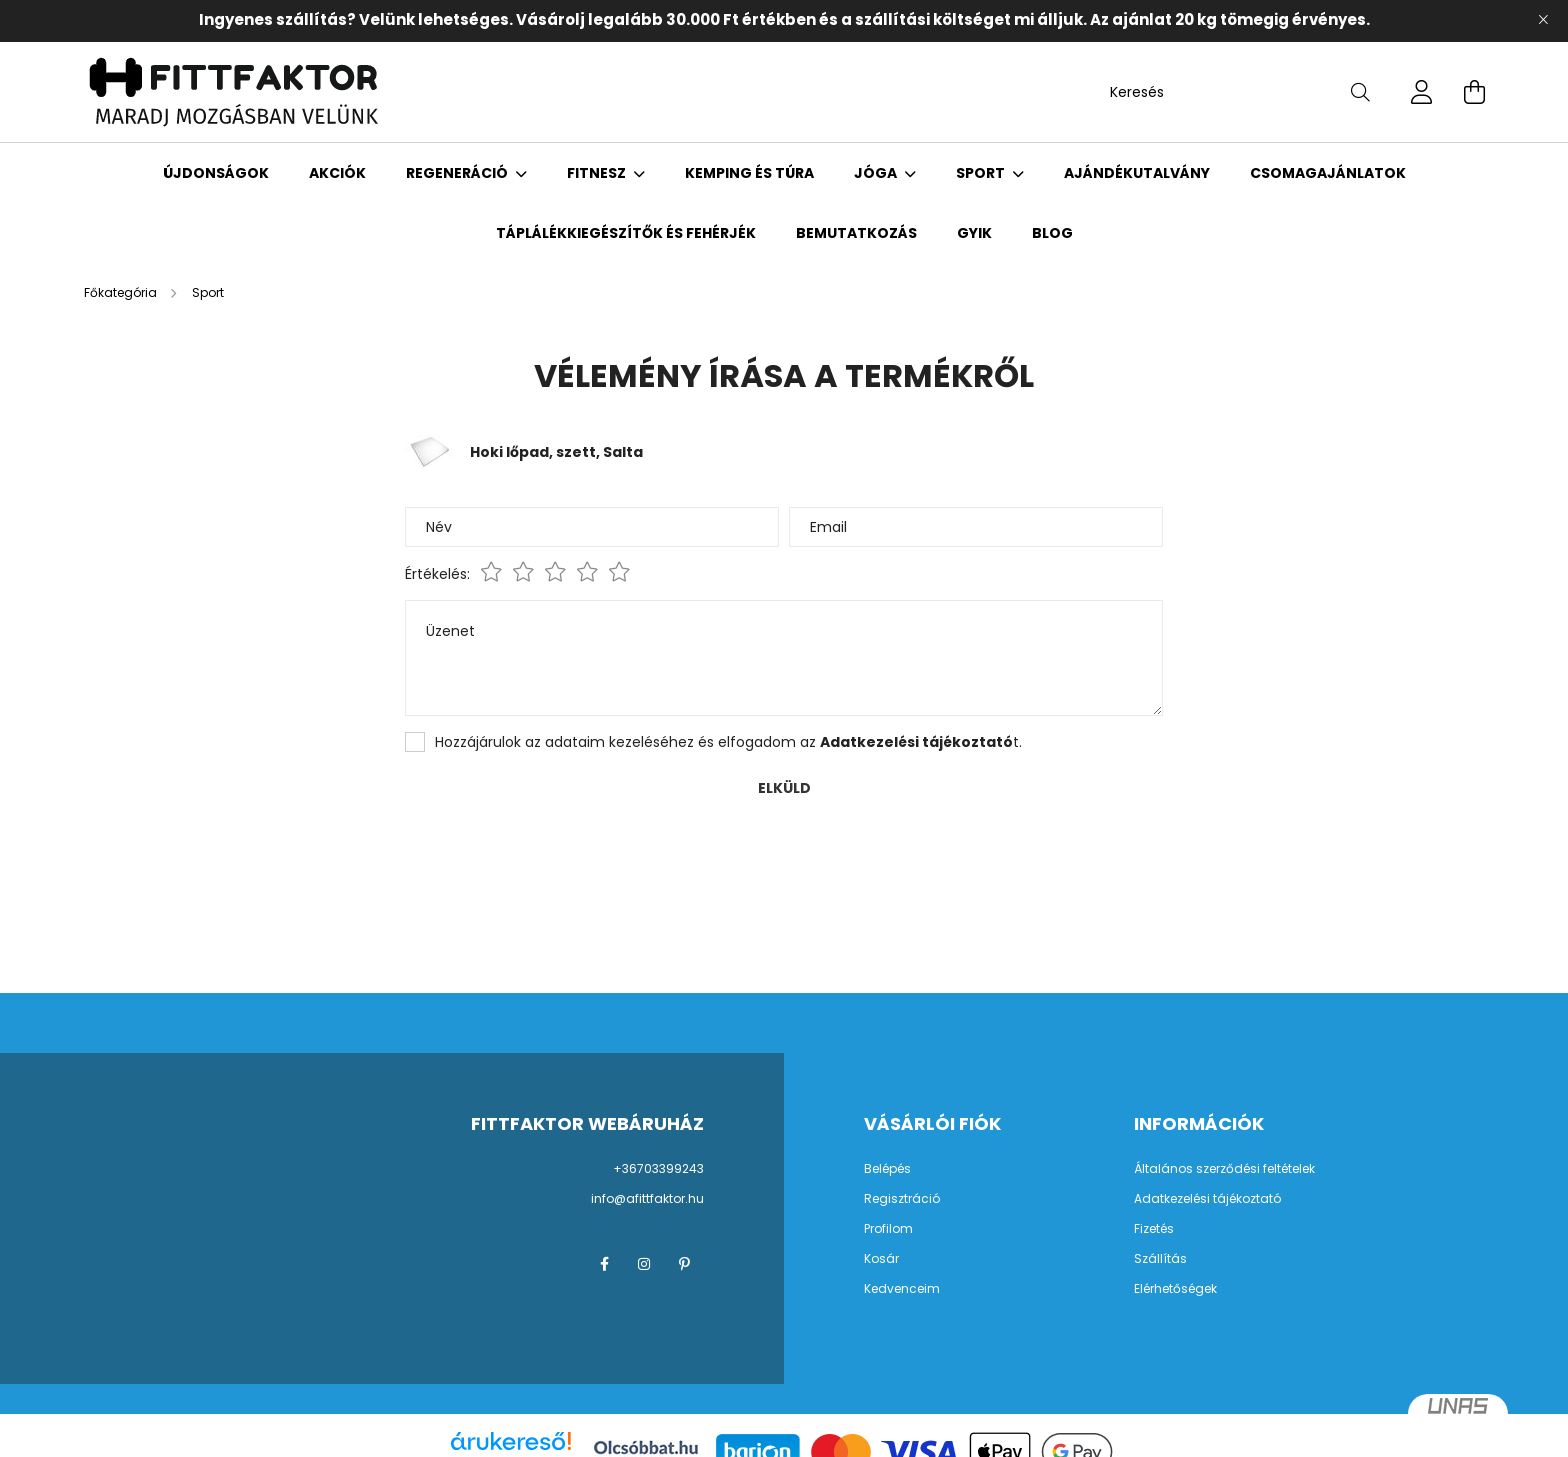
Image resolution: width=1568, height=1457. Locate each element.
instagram (644, 1264)
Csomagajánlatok (1328, 173)
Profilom (888, 1229)
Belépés (887, 1169)
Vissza (134, 859)
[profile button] (1422, 92)
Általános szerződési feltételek (1224, 1169)
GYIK (974, 233)
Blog (1052, 233)
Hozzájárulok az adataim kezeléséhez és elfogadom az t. (728, 742)
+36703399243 (658, 1168)
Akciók (337, 173)
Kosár (881, 1259)
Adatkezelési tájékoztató (1207, 1199)
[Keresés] (1240, 92)
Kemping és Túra (749, 173)
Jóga (877, 173)
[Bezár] (1543, 20)
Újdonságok (216, 173)
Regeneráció (458, 173)
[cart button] (1474, 92)
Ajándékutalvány (1137, 173)
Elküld (784, 788)
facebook (604, 1264)
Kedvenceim (902, 1289)
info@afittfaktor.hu (647, 1198)
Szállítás (1160, 1259)
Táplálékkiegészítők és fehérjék (626, 233)
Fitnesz (598, 173)
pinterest (684, 1264)
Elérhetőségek (1175, 1289)
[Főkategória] (122, 292)
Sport (982, 173)
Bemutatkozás (856, 233)
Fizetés (1154, 1229)
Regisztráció (902, 1199)
